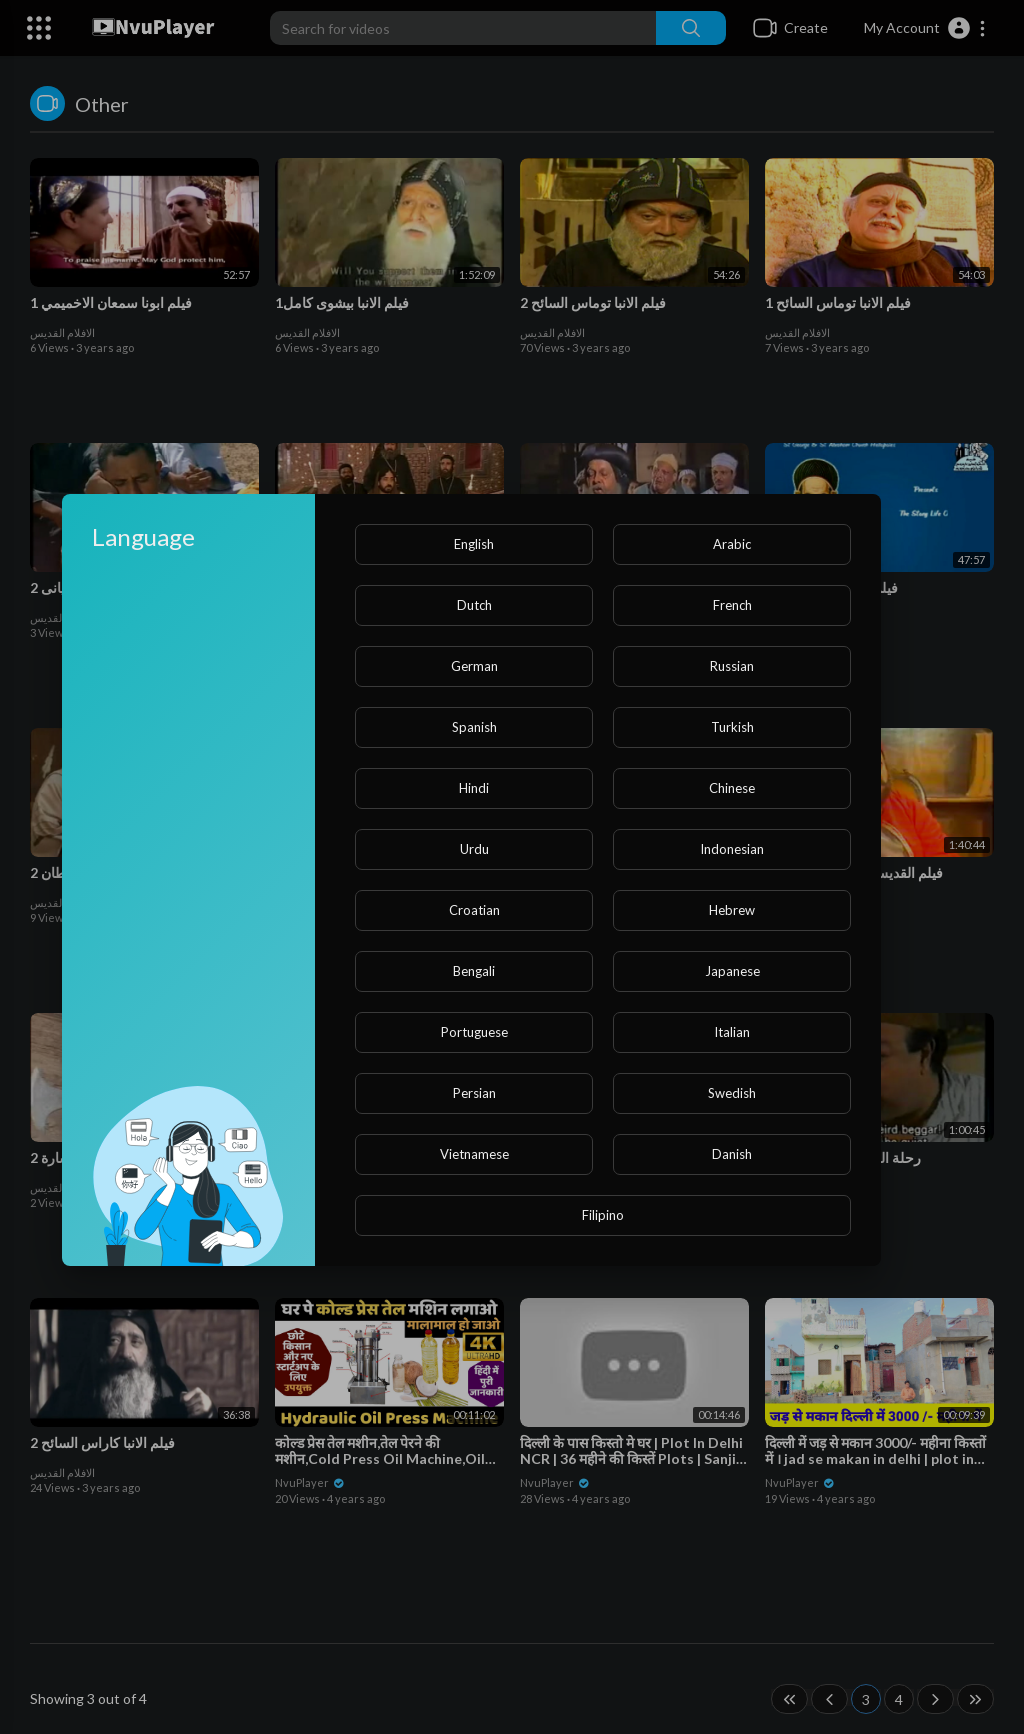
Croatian (474, 910)
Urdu (474, 849)
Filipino (603, 1215)
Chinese (732, 788)
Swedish (732, 1093)
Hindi (474, 788)
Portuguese (474, 1032)
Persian (474, 1093)
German (474, 666)
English (474, 544)
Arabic (732, 544)
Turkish (732, 727)
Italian (732, 1032)
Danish (732, 1154)
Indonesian (732, 849)
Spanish (474, 727)
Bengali (474, 971)
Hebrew (732, 910)
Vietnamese (474, 1154)
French (732, 605)
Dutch (474, 605)
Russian (732, 666)
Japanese (732, 971)
